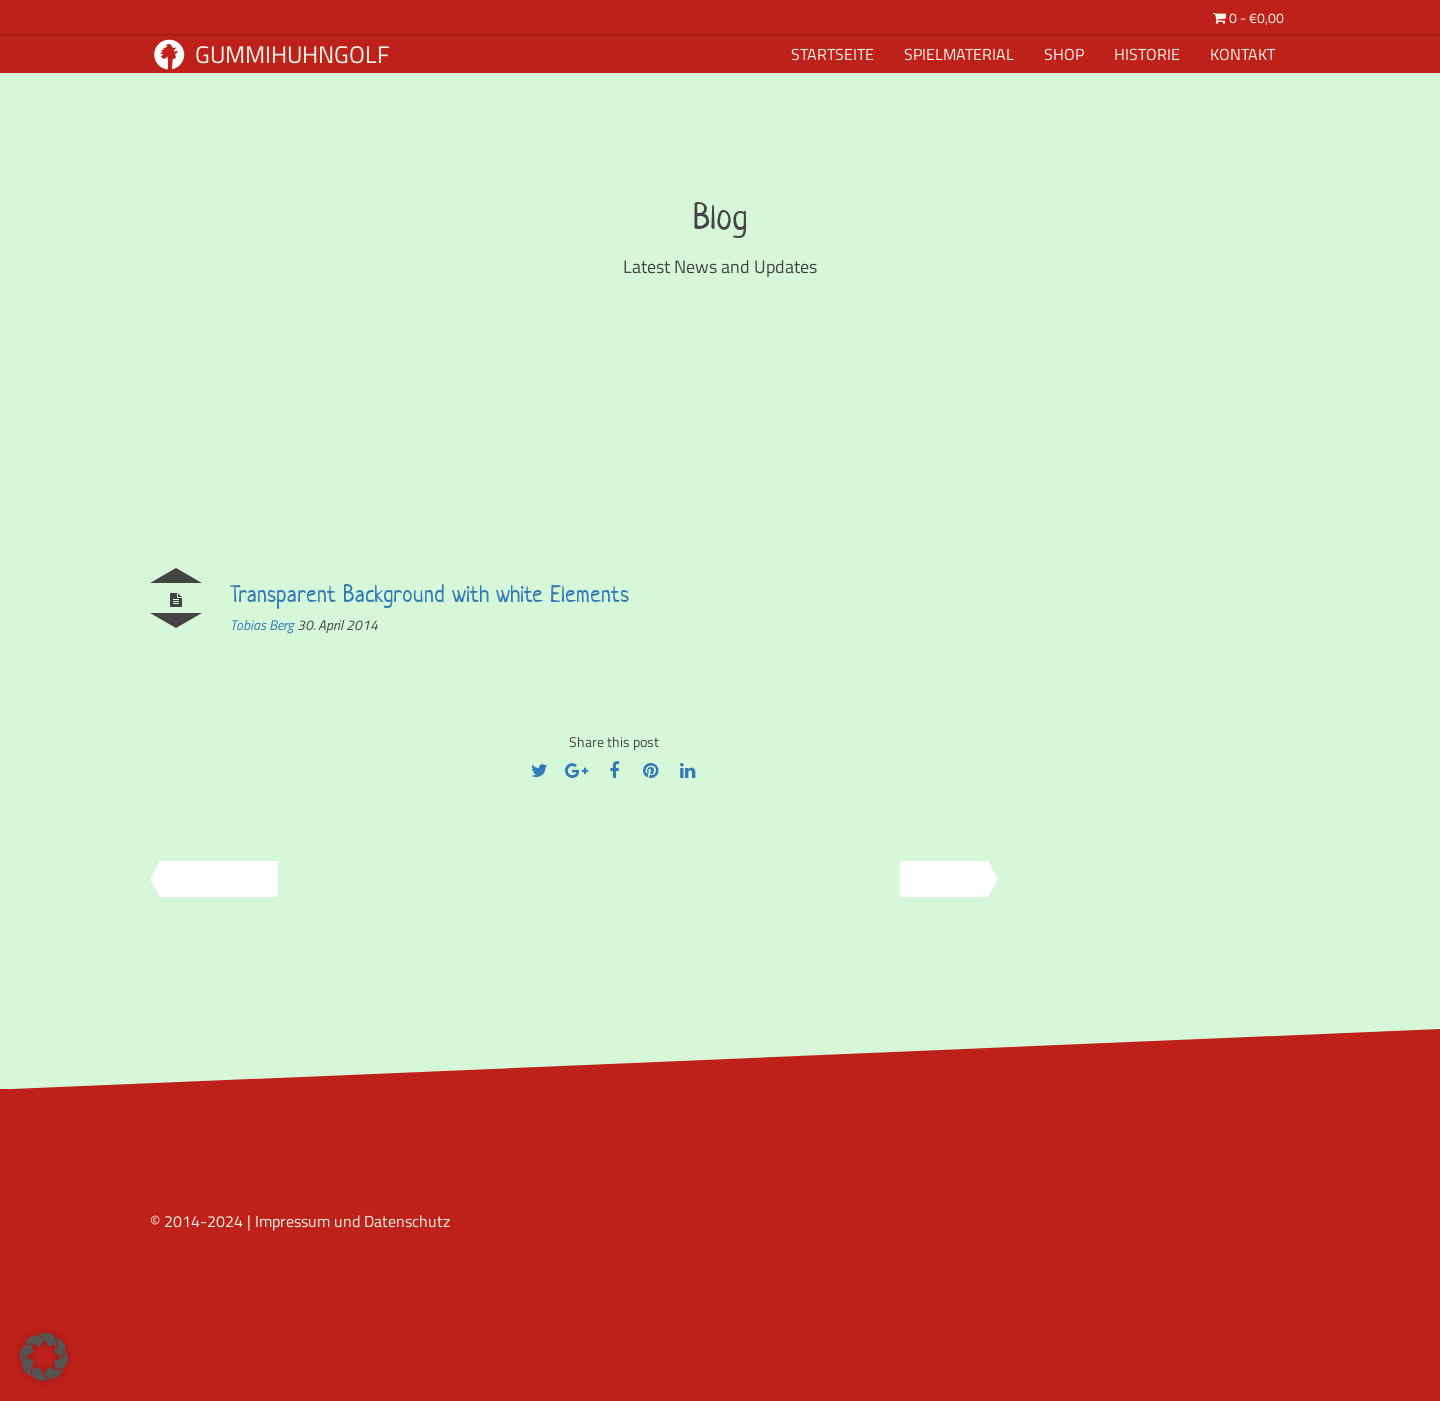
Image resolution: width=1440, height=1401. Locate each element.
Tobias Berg (263, 624)
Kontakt (1242, 54)
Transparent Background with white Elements (429, 594)
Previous (212, 879)
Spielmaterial (959, 54)
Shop (1064, 54)
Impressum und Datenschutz (352, 1221)
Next (951, 879)
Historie (1147, 54)
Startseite (832, 54)
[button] (44, 1357)
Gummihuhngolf (272, 54)
